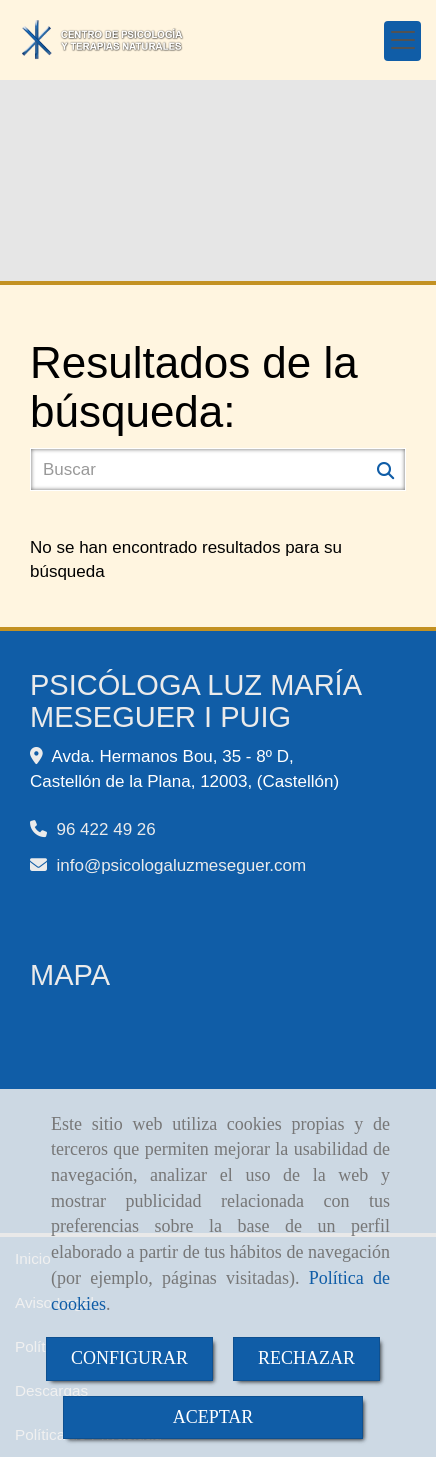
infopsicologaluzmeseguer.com (181, 865)
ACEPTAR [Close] (213, 1417)
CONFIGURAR (129, 1358)
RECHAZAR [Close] (306, 1358)
